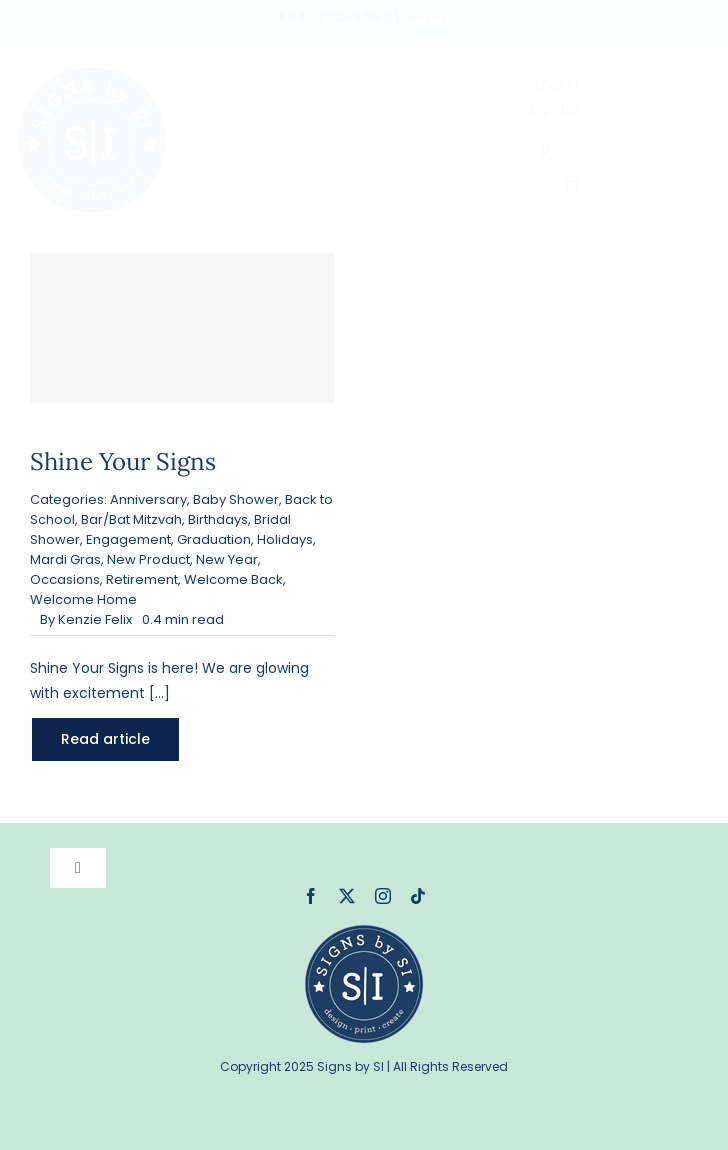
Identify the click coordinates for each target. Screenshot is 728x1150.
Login (553, 85)
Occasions (65, 579)
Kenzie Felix (95, 619)
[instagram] (383, 896)
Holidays (285, 539)
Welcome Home (83, 599)
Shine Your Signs (123, 461)
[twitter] (347, 896)
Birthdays (218, 519)
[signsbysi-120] (364, 931)
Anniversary (148, 499)
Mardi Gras (65, 559)
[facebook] (311, 896)
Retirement (142, 579)
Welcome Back (233, 579)
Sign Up (553, 110)
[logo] (92, 73)
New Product (148, 559)
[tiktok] (418, 896)
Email (430, 16)
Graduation (214, 539)
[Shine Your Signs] (182, 328)
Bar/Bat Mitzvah (131, 519)
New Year (227, 559)
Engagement (128, 539)
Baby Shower (236, 499)
